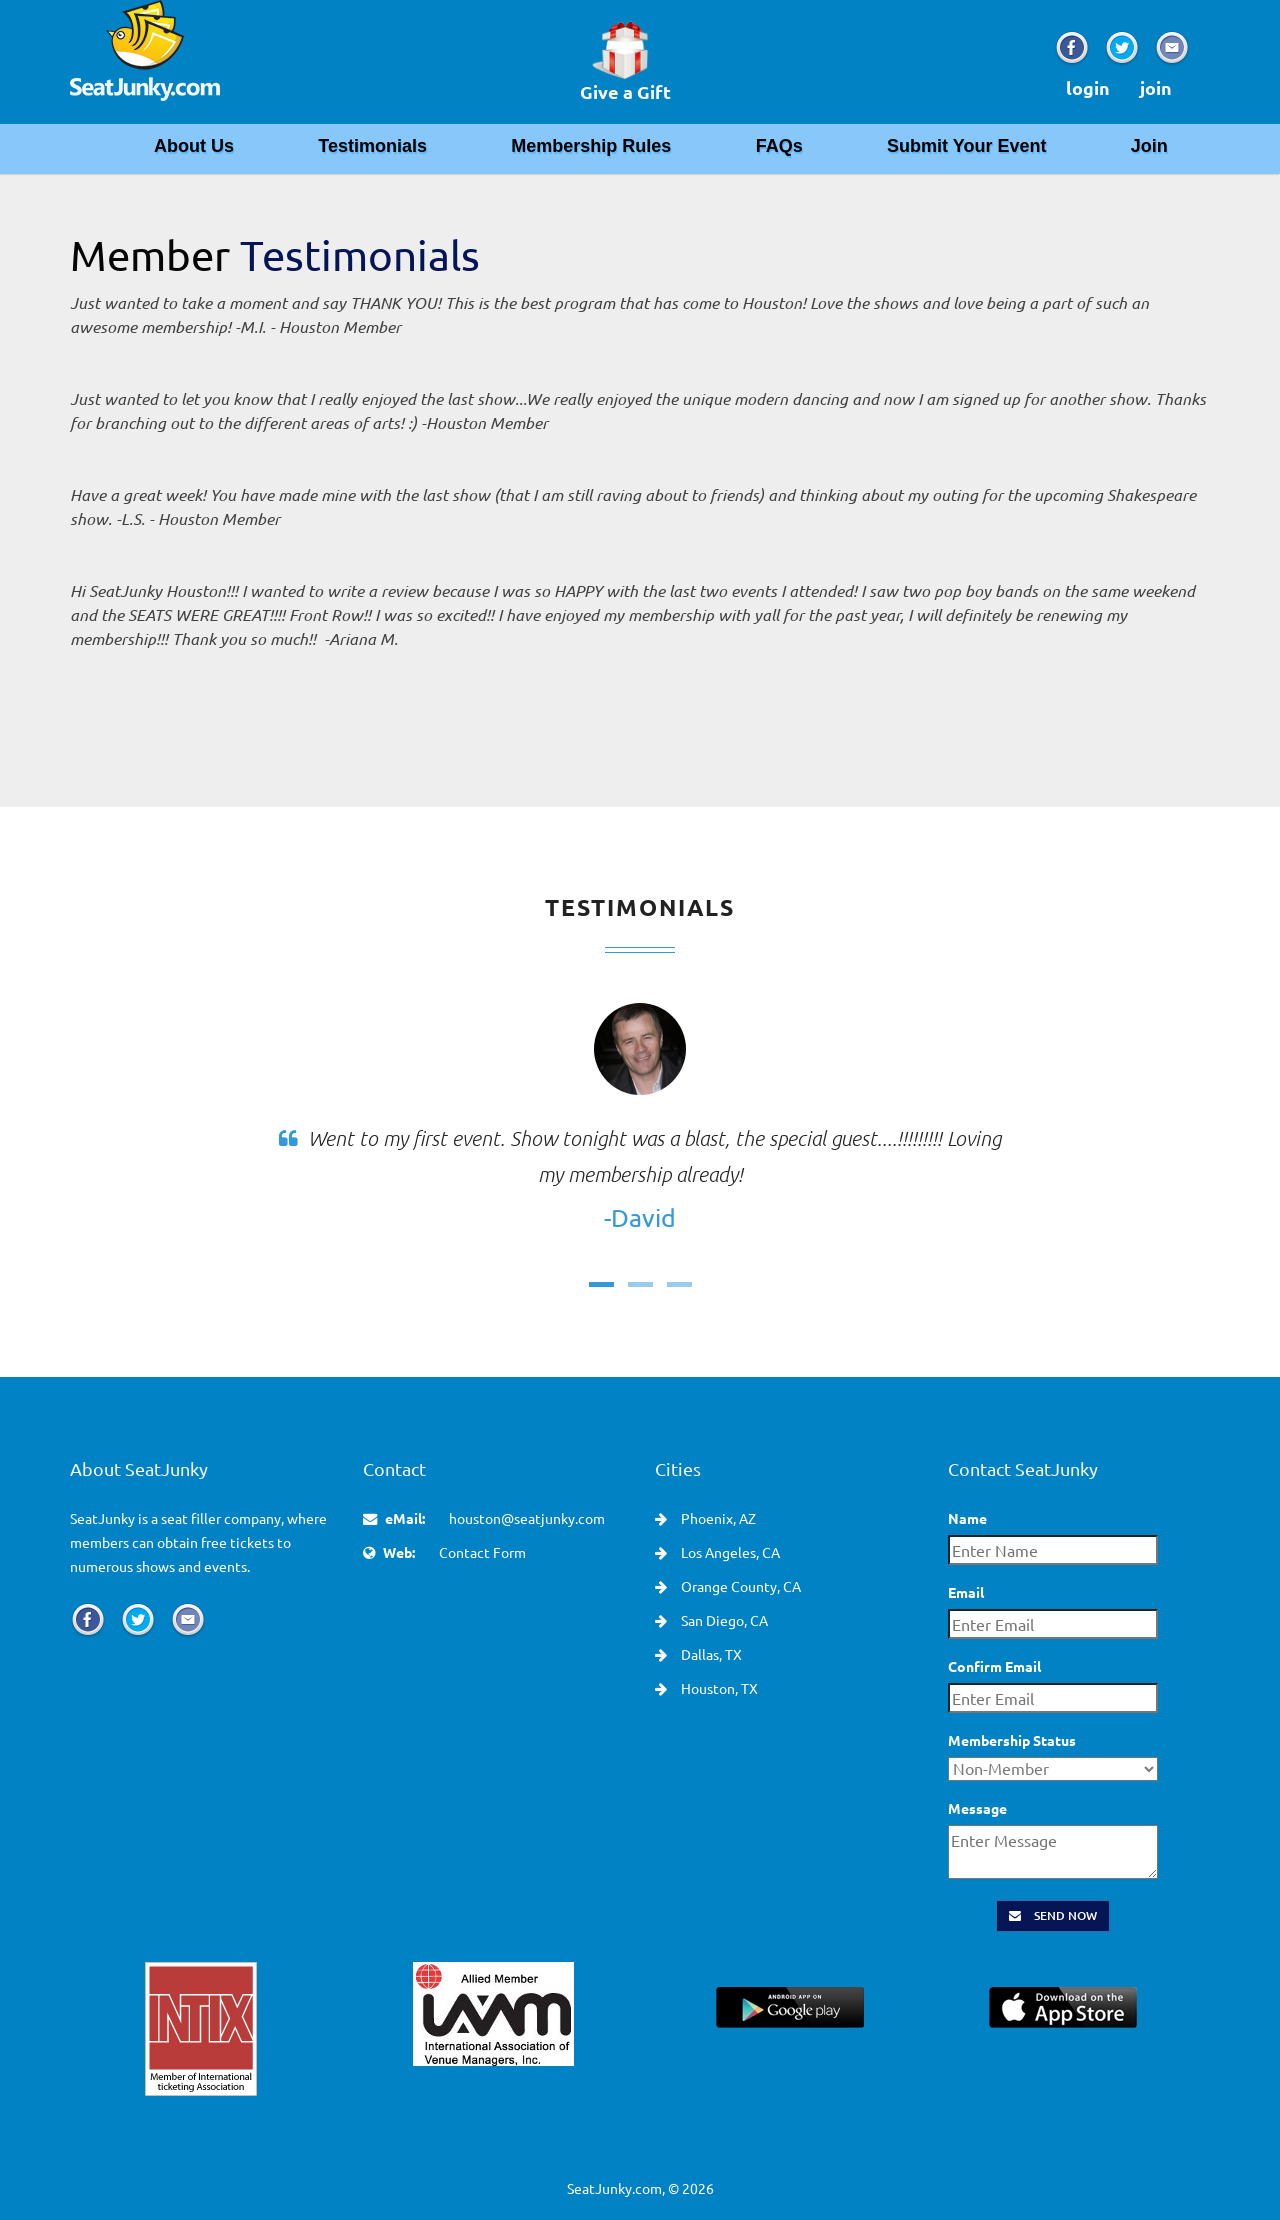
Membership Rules (591, 146)
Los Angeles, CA (729, 1552)
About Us (194, 146)
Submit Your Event (966, 146)
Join (1149, 146)
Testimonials (372, 146)
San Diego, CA (723, 1620)
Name (967, 1518)
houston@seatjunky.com (527, 1518)
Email (966, 1592)
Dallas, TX (710, 1654)
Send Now (1053, 1915)
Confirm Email (994, 1666)
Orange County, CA (739, 1586)
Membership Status (1012, 1740)
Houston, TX (718, 1688)
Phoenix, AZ (717, 1518)
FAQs (779, 146)
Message (977, 1808)
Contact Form (482, 1552)
